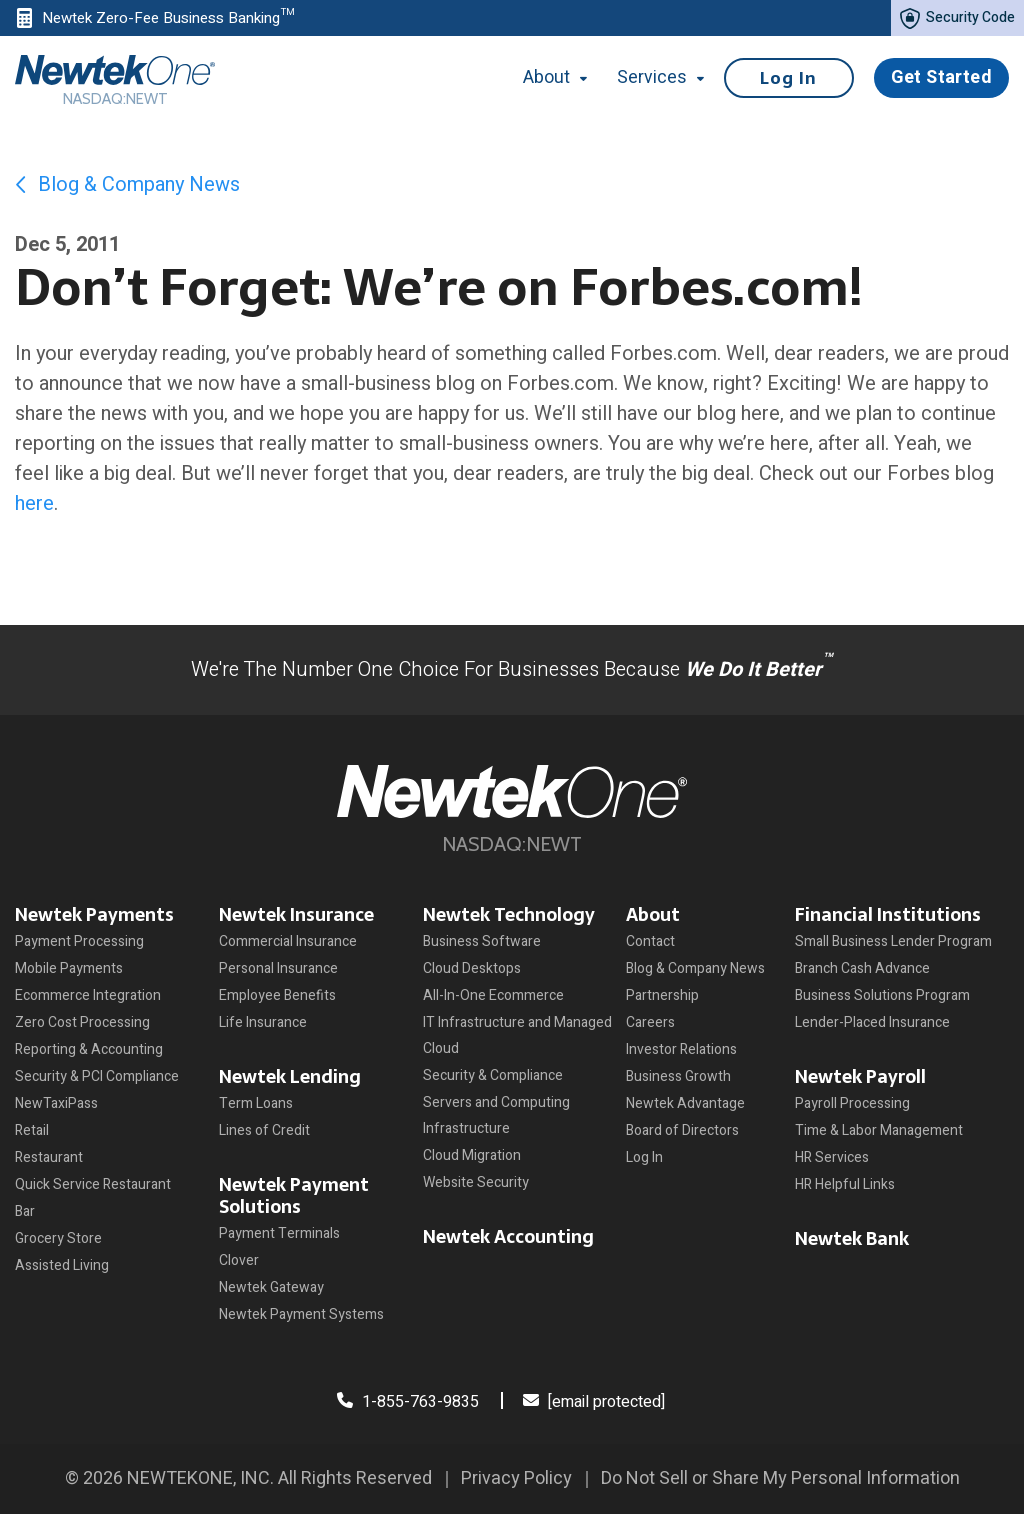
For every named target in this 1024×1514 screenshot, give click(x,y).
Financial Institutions (888, 914)
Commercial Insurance (288, 941)
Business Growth (678, 1076)
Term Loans (256, 1103)
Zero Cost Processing (82, 1022)
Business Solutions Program (882, 995)
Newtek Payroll (860, 1076)
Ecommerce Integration (88, 995)
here (34, 503)
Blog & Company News (127, 184)
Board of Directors (682, 1130)
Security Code (957, 18)
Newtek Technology (509, 914)
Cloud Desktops (472, 968)
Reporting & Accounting (89, 1049)
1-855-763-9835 (408, 1402)
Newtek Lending (290, 1076)
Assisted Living (62, 1265)
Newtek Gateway (271, 1287)
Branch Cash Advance (862, 968)
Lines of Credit (264, 1130)
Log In (788, 78)
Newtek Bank (852, 1238)
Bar (25, 1211)
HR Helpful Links (845, 1184)
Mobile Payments (69, 968)
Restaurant (49, 1157)
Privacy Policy (516, 1478)
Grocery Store (58, 1238)
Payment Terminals (279, 1233)
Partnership (662, 995)
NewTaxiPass (56, 1103)
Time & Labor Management (879, 1130)
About (653, 914)
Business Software (482, 941)
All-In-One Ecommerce (493, 995)
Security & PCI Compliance (97, 1076)
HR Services (832, 1157)
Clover (239, 1260)
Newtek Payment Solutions (294, 1195)
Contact (650, 941)
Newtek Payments (94, 914)
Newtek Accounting (508, 1236)
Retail (32, 1130)
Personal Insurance (278, 968)
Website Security (476, 1182)
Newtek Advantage (685, 1103)
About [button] (566, 77)
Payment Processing (79, 941)
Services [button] (660, 77)
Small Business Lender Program (893, 941)
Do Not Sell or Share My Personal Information (780, 1478)
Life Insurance (263, 1022)
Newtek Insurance (296, 914)
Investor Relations (681, 1049)
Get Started (941, 77)
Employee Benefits (277, 995)
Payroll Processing (852, 1103)
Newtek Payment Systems (301, 1314)
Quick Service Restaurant (93, 1184)
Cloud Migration (472, 1155)
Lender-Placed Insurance (872, 1022)
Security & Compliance (493, 1075)
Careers (650, 1022)
